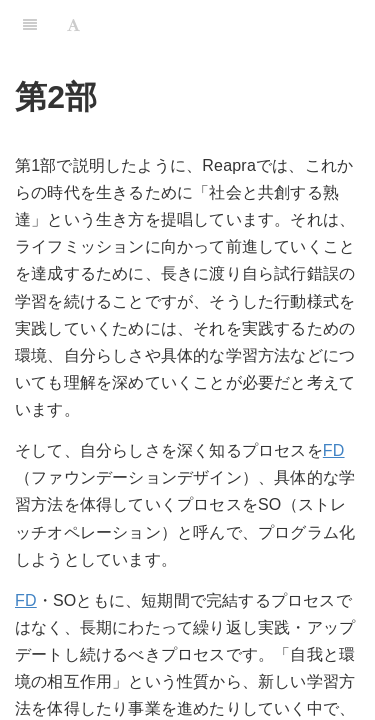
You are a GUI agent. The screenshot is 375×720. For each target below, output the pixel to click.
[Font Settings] (73, 25)
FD (334, 450)
